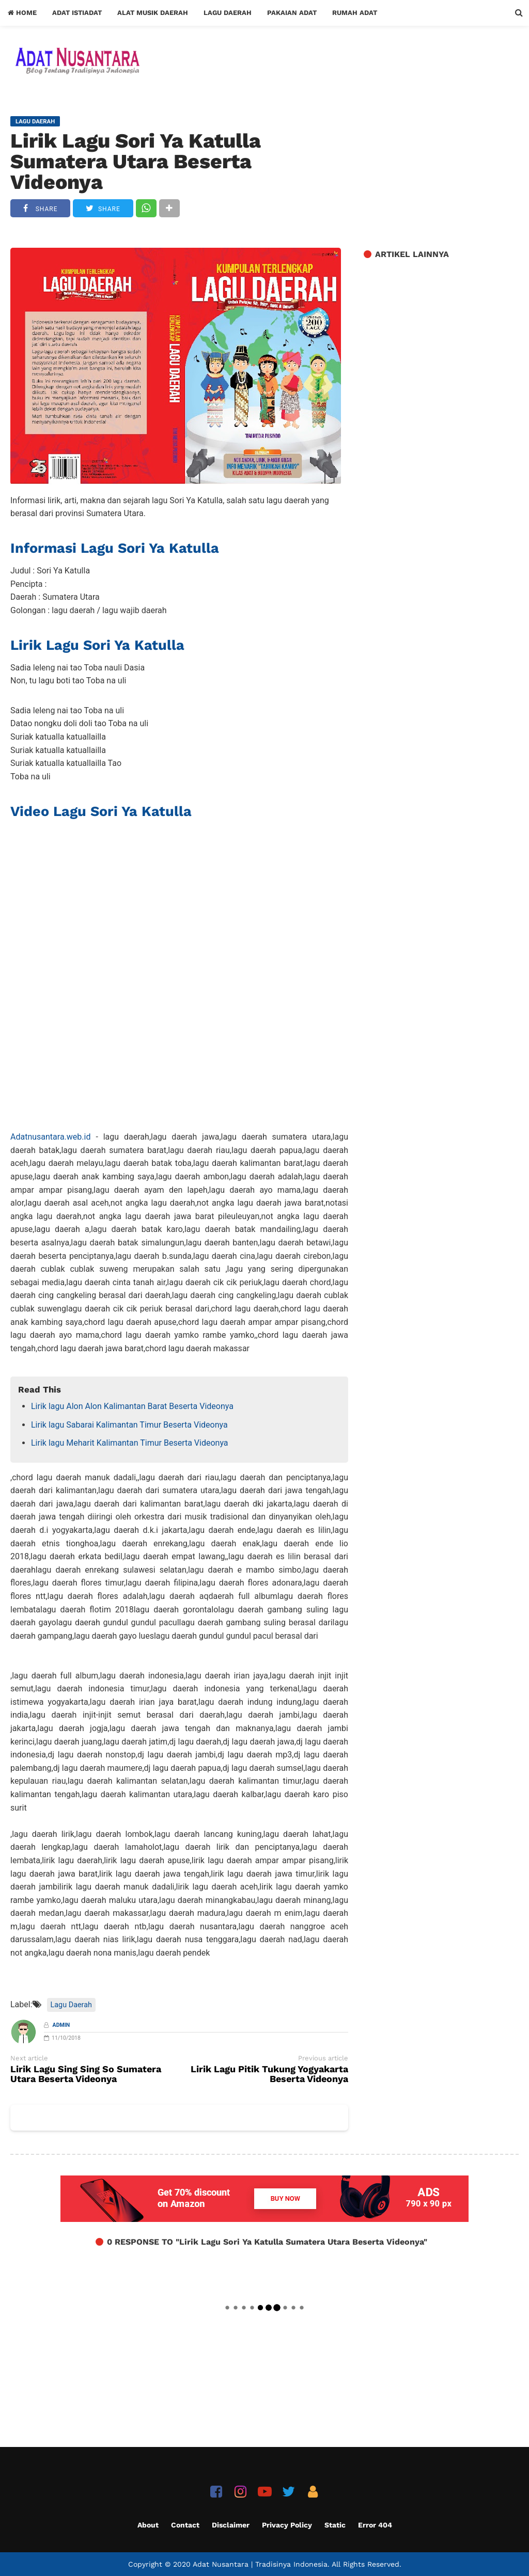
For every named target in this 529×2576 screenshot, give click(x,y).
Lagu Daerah (228, 13)
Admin (61, 2025)
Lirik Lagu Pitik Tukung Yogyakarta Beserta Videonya (269, 2074)
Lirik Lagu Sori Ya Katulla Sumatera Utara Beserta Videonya (135, 161)
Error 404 (375, 2525)
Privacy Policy (287, 2525)
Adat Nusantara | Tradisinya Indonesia (260, 2564)
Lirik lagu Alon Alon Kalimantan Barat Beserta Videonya (132, 1406)
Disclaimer (231, 2525)
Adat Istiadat (77, 13)
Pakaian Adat (292, 13)
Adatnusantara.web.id (50, 1137)
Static (335, 2525)
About (148, 2525)
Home (22, 13)
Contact (185, 2525)
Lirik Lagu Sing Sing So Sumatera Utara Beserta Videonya (85, 2074)
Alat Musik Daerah (152, 13)
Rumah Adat (354, 13)
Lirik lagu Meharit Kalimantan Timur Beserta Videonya (129, 1443)
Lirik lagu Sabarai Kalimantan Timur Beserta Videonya (129, 1425)
